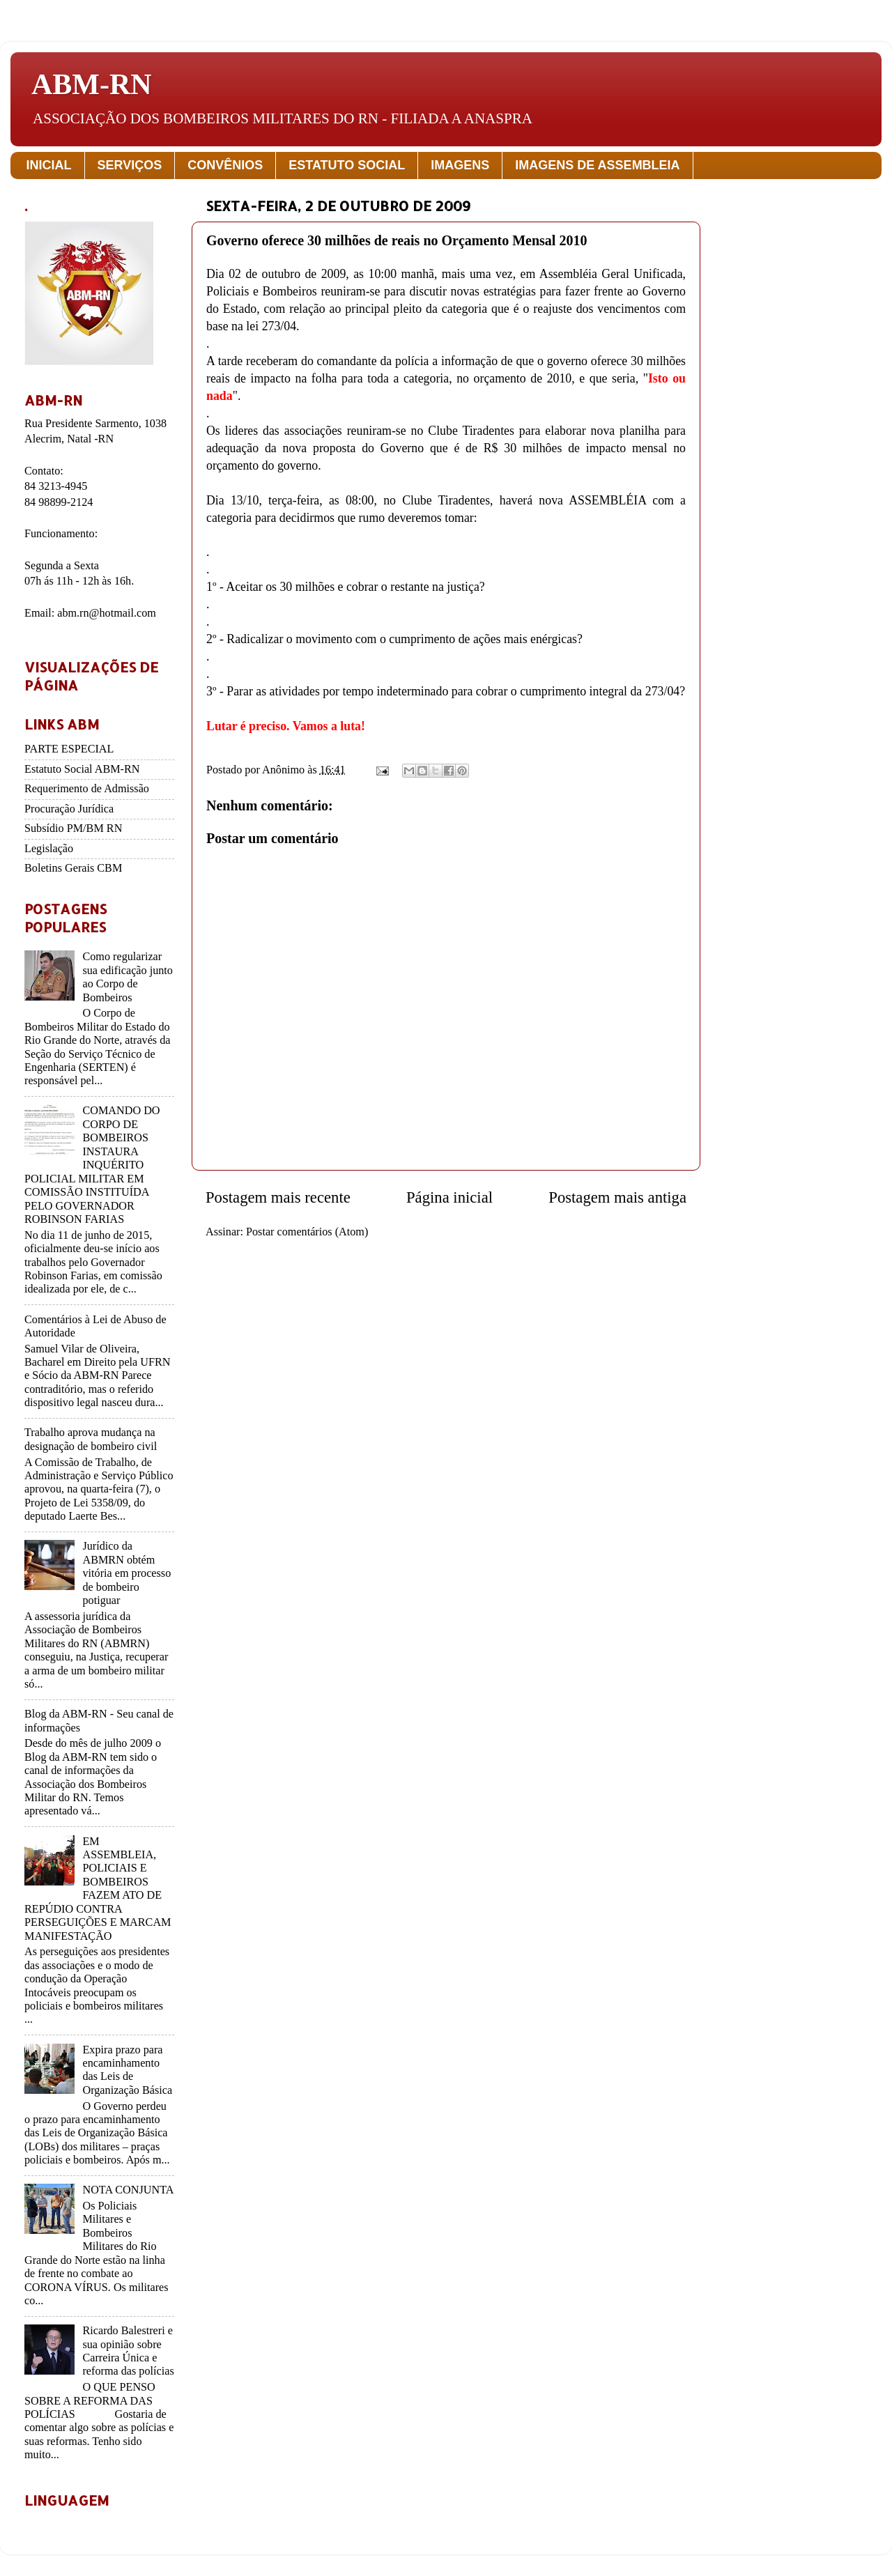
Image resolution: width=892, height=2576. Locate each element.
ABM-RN (91, 84)
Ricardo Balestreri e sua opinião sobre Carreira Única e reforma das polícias (128, 2350)
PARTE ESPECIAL (69, 749)
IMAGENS (460, 165)
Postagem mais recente (278, 1197)
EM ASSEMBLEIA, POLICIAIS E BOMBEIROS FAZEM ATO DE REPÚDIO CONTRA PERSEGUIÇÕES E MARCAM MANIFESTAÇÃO (97, 1889)
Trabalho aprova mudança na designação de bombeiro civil (90, 1439)
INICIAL (49, 165)
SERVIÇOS (130, 165)
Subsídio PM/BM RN (73, 828)
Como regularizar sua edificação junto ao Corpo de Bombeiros (127, 976)
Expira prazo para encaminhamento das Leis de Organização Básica (127, 2070)
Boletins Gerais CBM (73, 868)
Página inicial (449, 1197)
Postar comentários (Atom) (307, 1232)
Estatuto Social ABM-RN (81, 769)
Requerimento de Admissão (86, 788)
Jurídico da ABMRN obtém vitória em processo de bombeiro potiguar (126, 1573)
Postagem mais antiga (617, 1197)
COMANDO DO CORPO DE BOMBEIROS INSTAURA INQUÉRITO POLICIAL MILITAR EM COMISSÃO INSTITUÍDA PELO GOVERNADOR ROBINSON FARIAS (92, 1165)
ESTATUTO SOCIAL (347, 165)
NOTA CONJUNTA (128, 2190)
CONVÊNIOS (225, 165)
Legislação (48, 848)
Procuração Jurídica (69, 809)
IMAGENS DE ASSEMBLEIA (597, 165)
